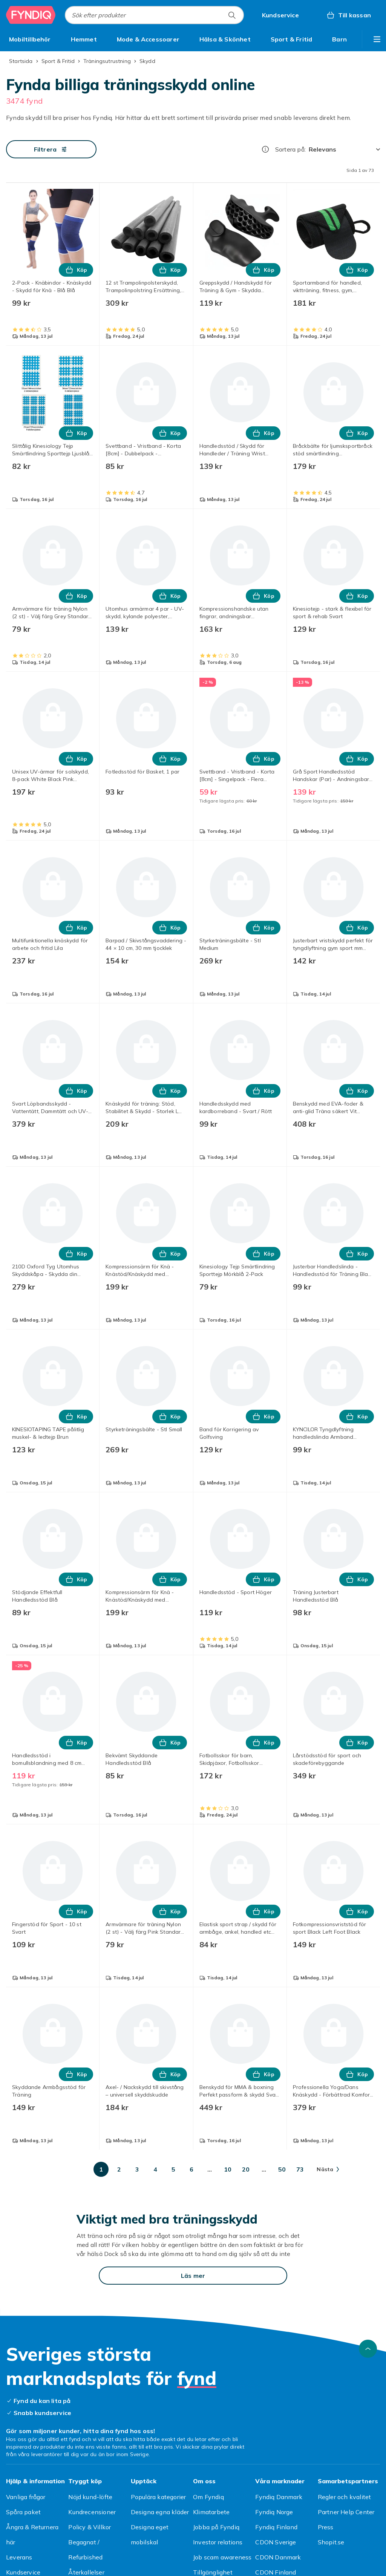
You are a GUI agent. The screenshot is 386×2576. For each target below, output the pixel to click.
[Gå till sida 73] (300, 2169)
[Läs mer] (193, 2276)
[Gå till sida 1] (101, 2169)
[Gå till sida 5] (173, 2169)
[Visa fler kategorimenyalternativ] (377, 39)
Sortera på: (290, 149)
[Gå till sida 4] (155, 2169)
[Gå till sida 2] (119, 2169)
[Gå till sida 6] (191, 2169)
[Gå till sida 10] (227, 2169)
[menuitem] (30, 39)
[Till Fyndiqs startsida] (31, 15)
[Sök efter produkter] (232, 15)
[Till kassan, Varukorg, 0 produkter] (348, 15)
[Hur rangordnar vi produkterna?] (265, 149)
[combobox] (154, 15)
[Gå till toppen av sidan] (368, 2349)
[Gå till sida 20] (245, 2169)
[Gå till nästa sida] (328, 2169)
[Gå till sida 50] (282, 2169)
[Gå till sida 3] (137, 2169)
